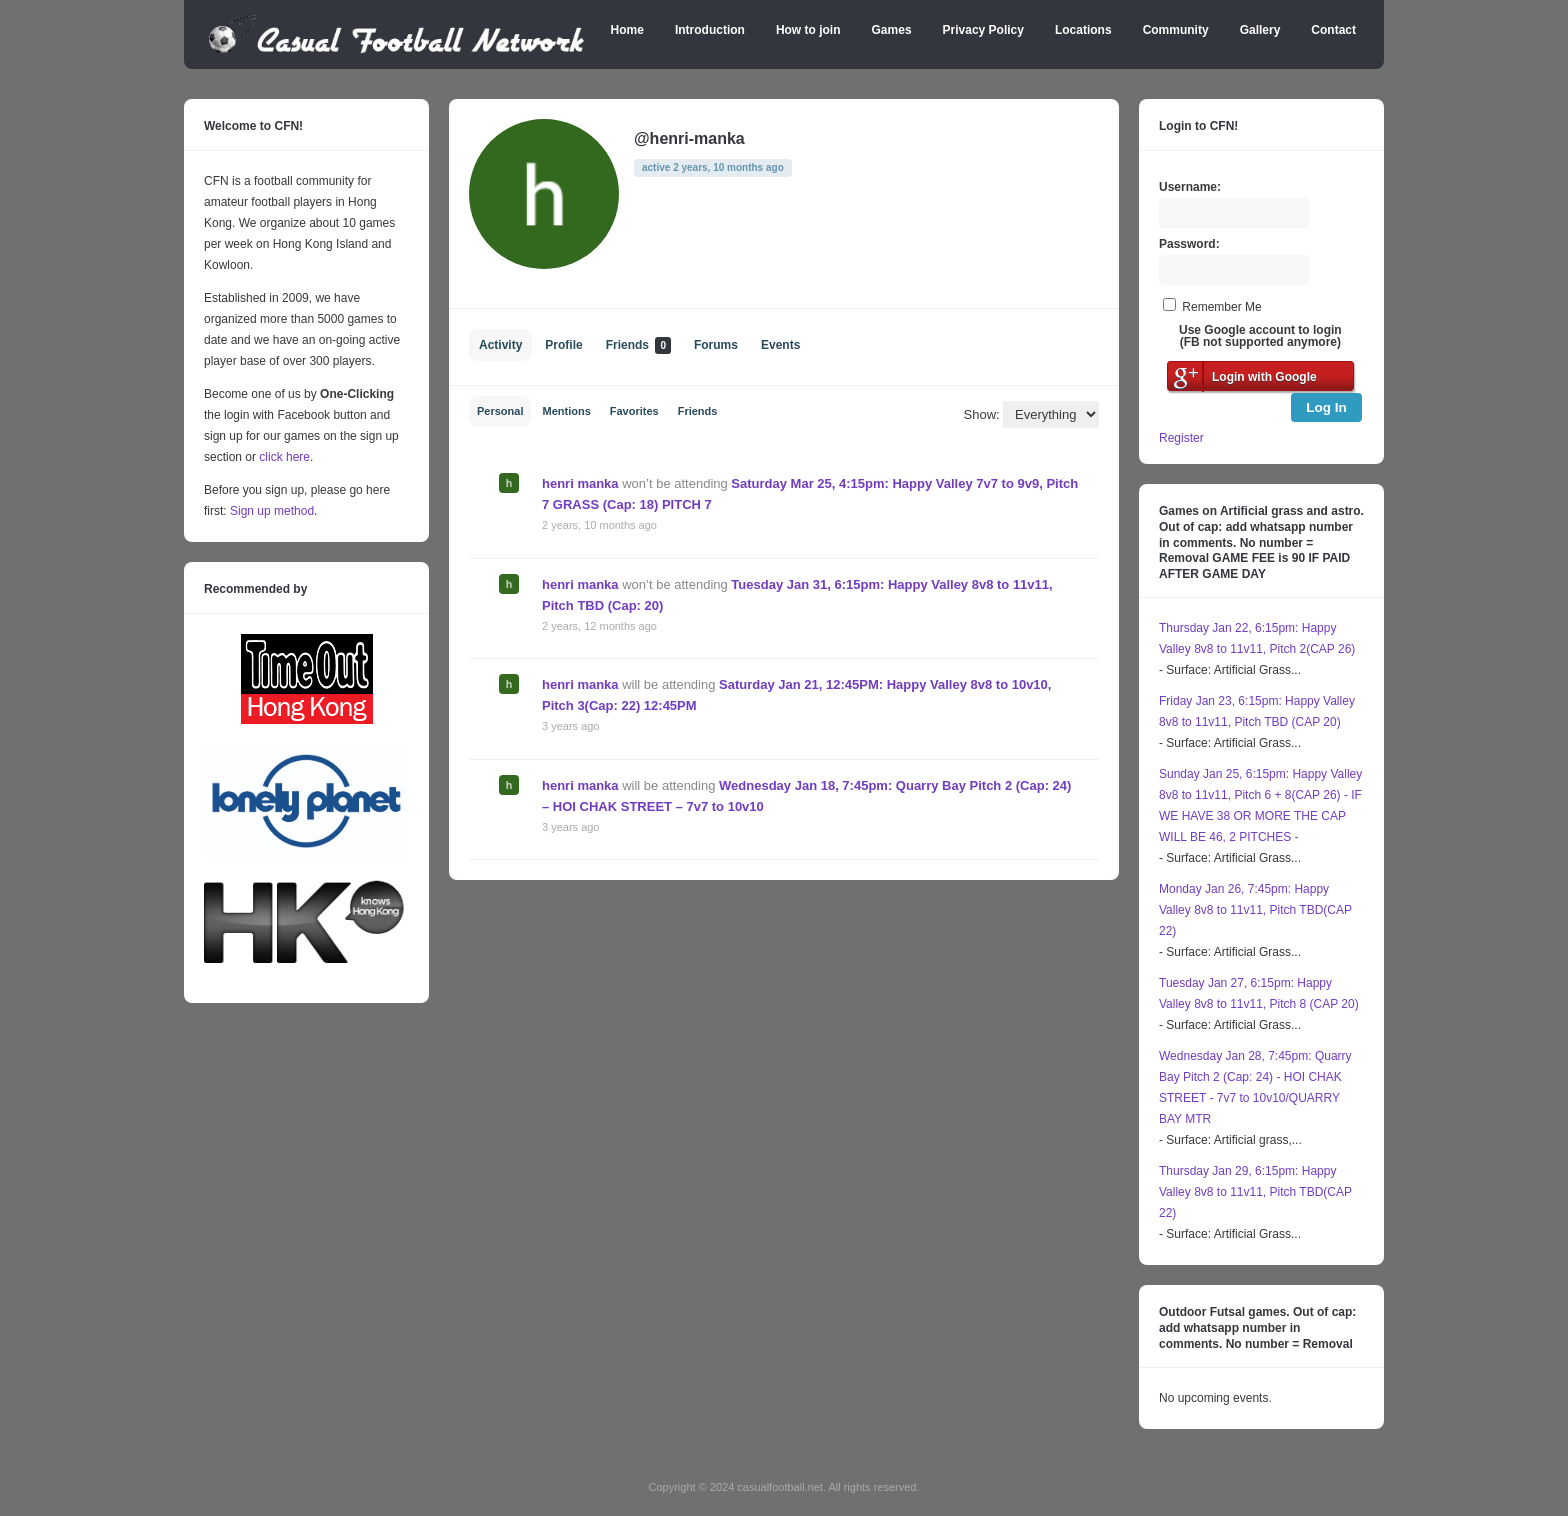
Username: (1190, 187)
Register (1181, 438)
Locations (1083, 30)
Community (1176, 30)
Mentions (566, 411)
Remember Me (1221, 307)
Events (780, 345)
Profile (563, 345)
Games (892, 30)
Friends (638, 345)
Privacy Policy (983, 30)
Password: (1189, 244)
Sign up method (270, 511)
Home (627, 30)
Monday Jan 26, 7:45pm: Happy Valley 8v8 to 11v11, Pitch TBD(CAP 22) (1255, 910)
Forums (716, 345)
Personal (500, 411)
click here (284, 457)
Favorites (634, 411)
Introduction (710, 30)
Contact (1333, 30)
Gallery (1260, 30)
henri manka (580, 483)
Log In (1326, 407)
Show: (982, 414)
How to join (808, 30)
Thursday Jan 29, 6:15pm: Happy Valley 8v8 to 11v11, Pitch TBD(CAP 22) (1255, 1192)
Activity (500, 345)
